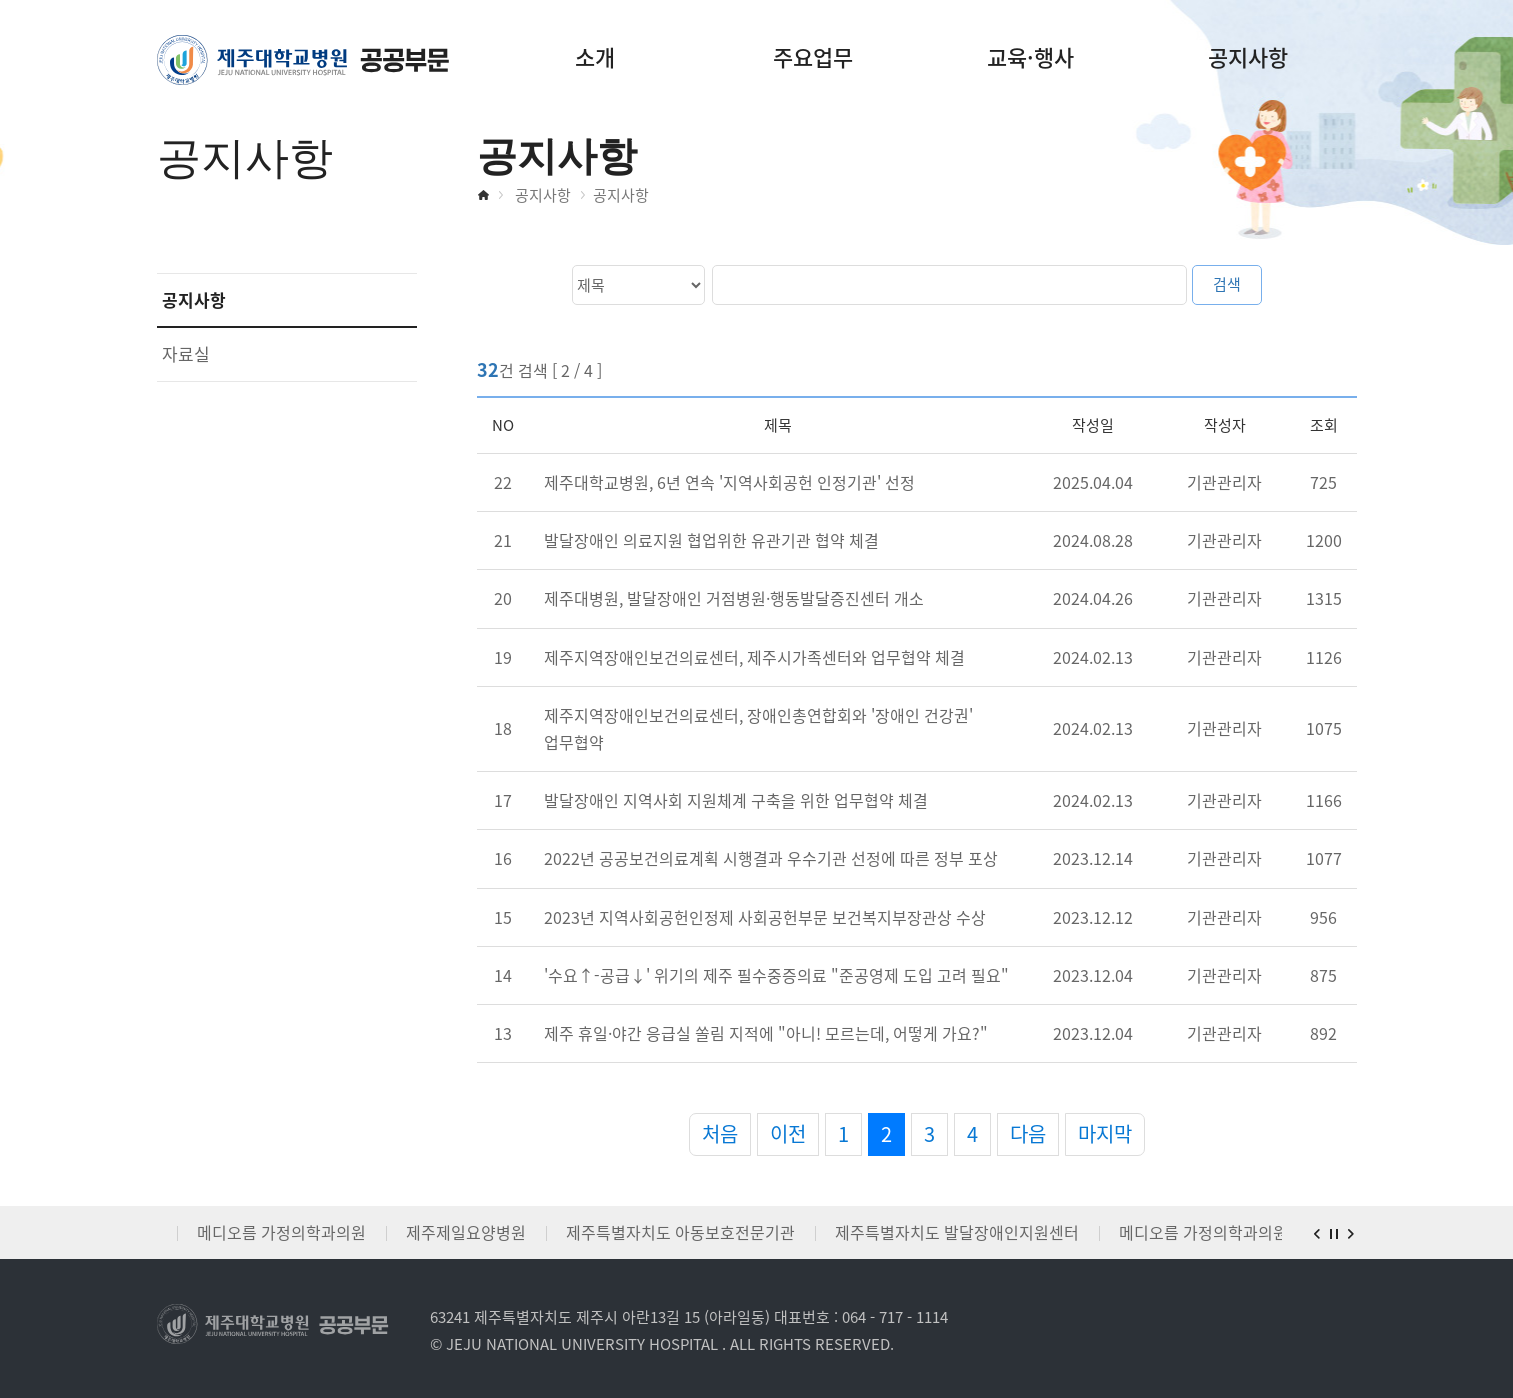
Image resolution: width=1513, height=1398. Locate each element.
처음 (720, 1133)
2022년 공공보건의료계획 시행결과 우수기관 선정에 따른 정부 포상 (771, 858)
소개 (595, 56)
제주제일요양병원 (466, 1232)
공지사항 (1248, 56)
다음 (1028, 1133)
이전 (788, 1133)
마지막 (1105, 1133)
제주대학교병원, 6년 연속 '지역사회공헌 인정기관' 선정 (729, 482)
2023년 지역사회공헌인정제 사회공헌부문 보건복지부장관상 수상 (765, 917)
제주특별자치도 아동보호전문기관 (680, 1232)
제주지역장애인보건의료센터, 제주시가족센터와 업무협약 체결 (754, 657)
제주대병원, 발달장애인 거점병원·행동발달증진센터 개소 (734, 598)
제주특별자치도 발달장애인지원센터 (957, 1232)
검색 (1227, 284)
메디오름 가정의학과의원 (281, 1232)
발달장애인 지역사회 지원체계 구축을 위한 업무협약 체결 (736, 800)
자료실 (186, 353)
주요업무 (813, 56)
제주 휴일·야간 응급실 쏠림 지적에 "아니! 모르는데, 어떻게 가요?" (766, 1033)
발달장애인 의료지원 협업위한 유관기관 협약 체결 (711, 540)
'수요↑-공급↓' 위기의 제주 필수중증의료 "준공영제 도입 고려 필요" (776, 975)
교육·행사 (1030, 56)
